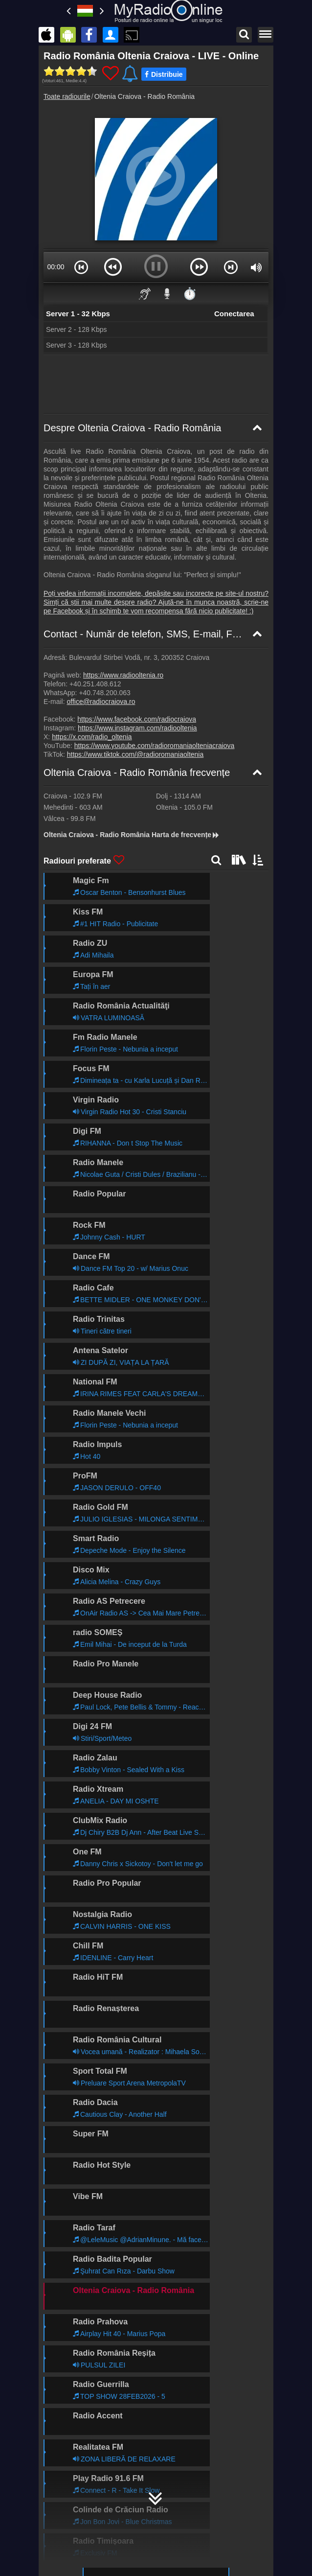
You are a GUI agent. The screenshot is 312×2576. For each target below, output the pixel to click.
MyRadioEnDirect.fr (177, 2468)
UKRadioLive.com (86, 2440)
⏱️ (189, 293)
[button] (81, 266)
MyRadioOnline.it (85, 2454)
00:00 (55, 267)
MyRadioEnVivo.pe (176, 2539)
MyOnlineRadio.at (174, 2454)
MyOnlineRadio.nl (86, 2525)
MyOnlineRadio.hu (87, 2426)
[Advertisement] (156, 384)
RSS (87, 2408)
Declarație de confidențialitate (153, 2399)
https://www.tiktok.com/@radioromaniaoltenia (135, 754)
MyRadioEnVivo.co (88, 2539)
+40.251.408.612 (95, 684)
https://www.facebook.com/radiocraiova (136, 719)
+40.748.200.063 (105, 693)
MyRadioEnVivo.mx (177, 2483)
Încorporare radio (74, 2399)
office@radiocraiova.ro (101, 701)
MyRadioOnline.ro (156, 2239)
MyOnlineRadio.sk (174, 2497)
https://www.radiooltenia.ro (123, 675)
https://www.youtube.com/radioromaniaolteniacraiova (154, 745)
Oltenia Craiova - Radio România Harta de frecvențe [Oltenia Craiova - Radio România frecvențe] (132, 835)
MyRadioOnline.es (175, 2440)
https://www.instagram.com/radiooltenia (137, 728)
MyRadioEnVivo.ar (87, 2483)
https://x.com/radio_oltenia (92, 737)
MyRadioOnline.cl (173, 2525)
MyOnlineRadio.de (175, 2426)
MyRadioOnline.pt (86, 2554)
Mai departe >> (236, 1896)
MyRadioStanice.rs (88, 2468)
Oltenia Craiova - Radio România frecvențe (137, 772)
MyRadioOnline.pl (86, 2497)
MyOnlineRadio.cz (174, 2511)
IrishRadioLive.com (88, 2511)
